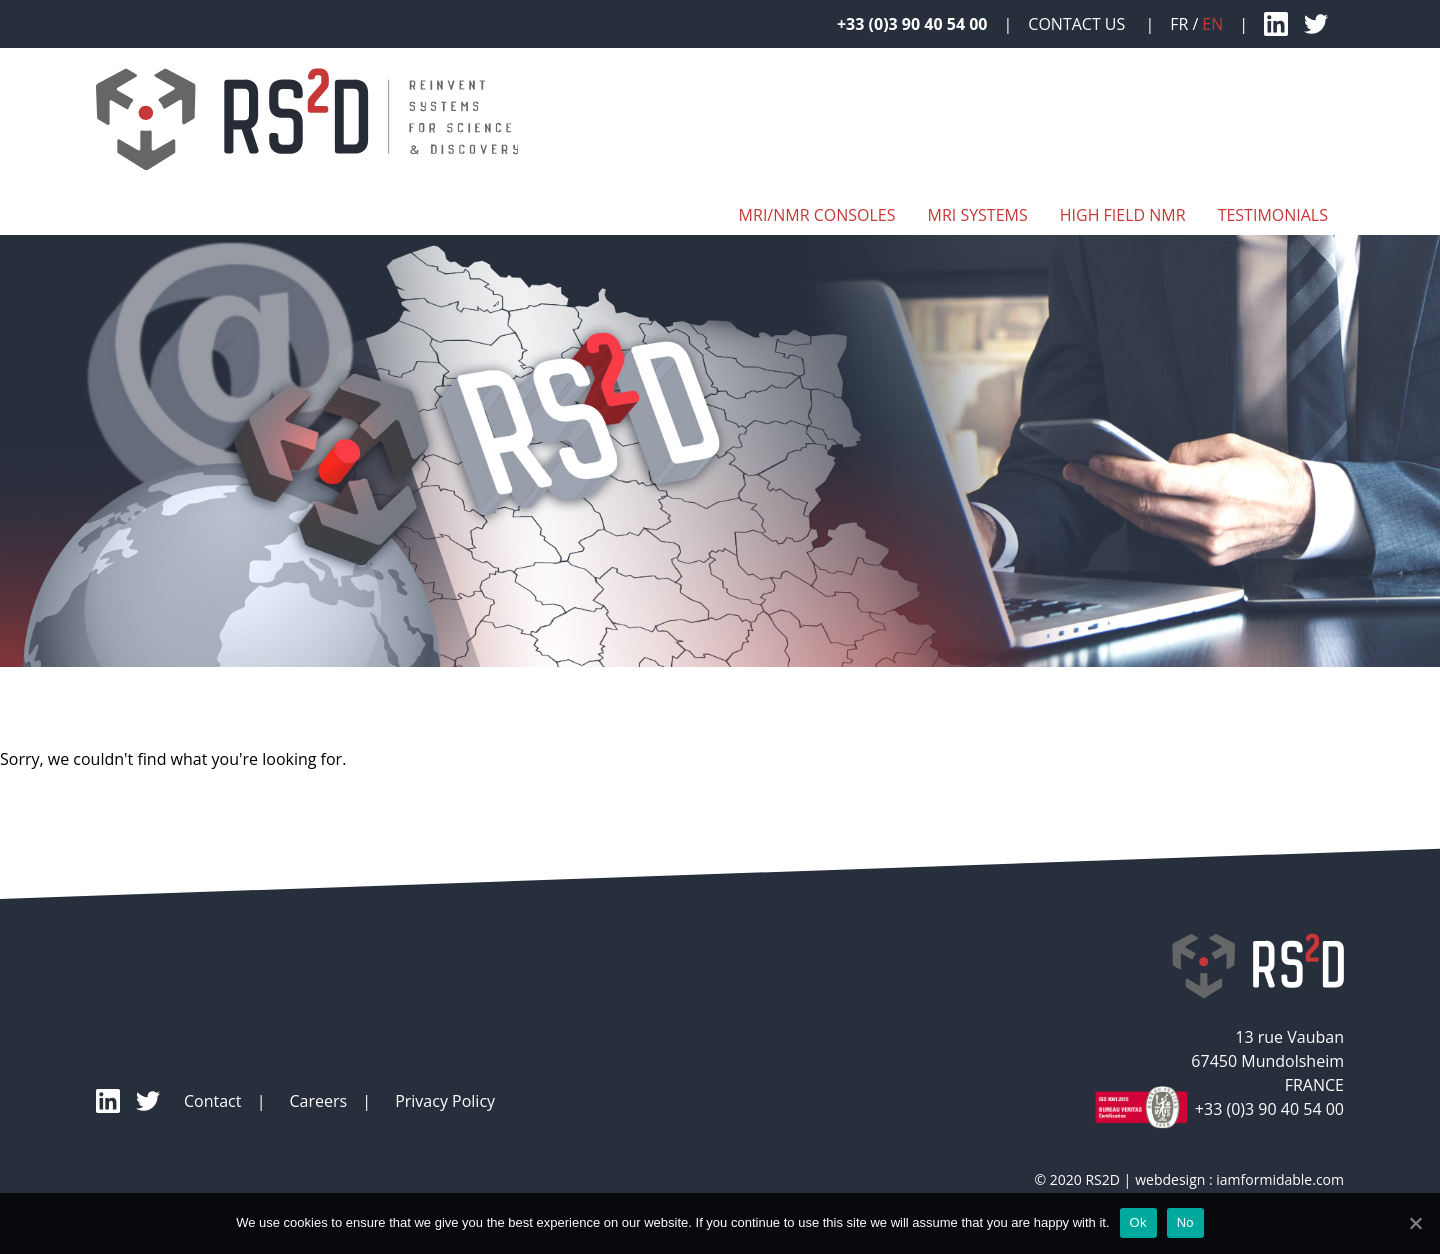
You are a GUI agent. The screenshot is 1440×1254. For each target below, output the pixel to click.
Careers (318, 1101)
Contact (212, 1101)
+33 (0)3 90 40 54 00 (912, 24)
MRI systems (977, 215)
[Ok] (1415, 1223)
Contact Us (1078, 24)
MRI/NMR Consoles (817, 215)
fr (1179, 24)
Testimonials (1273, 215)
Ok (1138, 1222)
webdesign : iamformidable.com (1239, 1179)
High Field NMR (1123, 215)
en (1212, 24)
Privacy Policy (445, 1101)
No (1185, 1222)
